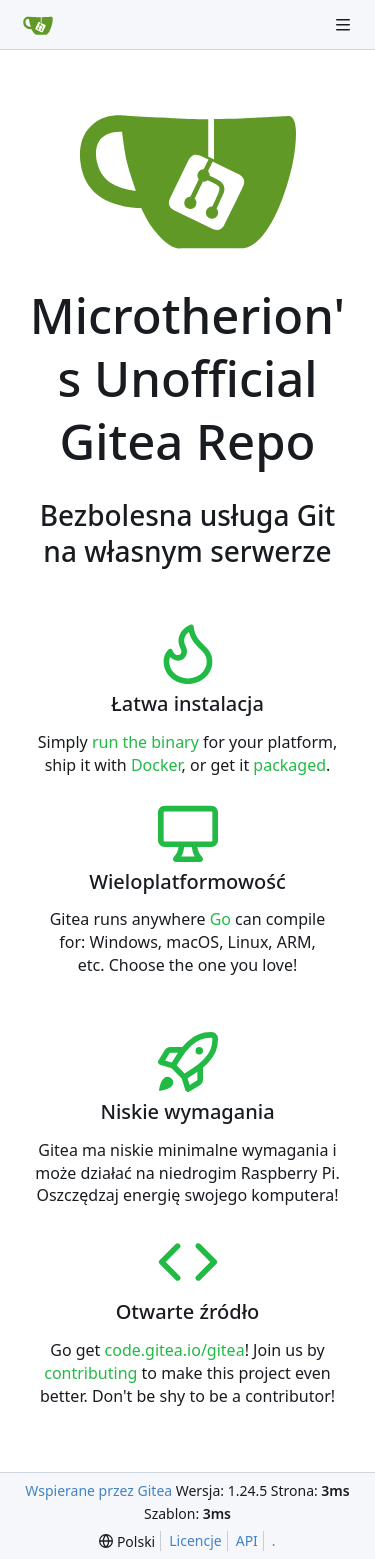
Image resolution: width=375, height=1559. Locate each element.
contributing (90, 1373)
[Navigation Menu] (345, 24)
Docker (156, 765)
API (247, 1540)
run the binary (145, 742)
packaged (289, 765)
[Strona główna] (38, 25)
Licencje (195, 1540)
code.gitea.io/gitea (175, 1350)
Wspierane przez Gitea (98, 1490)
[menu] (127, 1541)
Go (220, 919)
